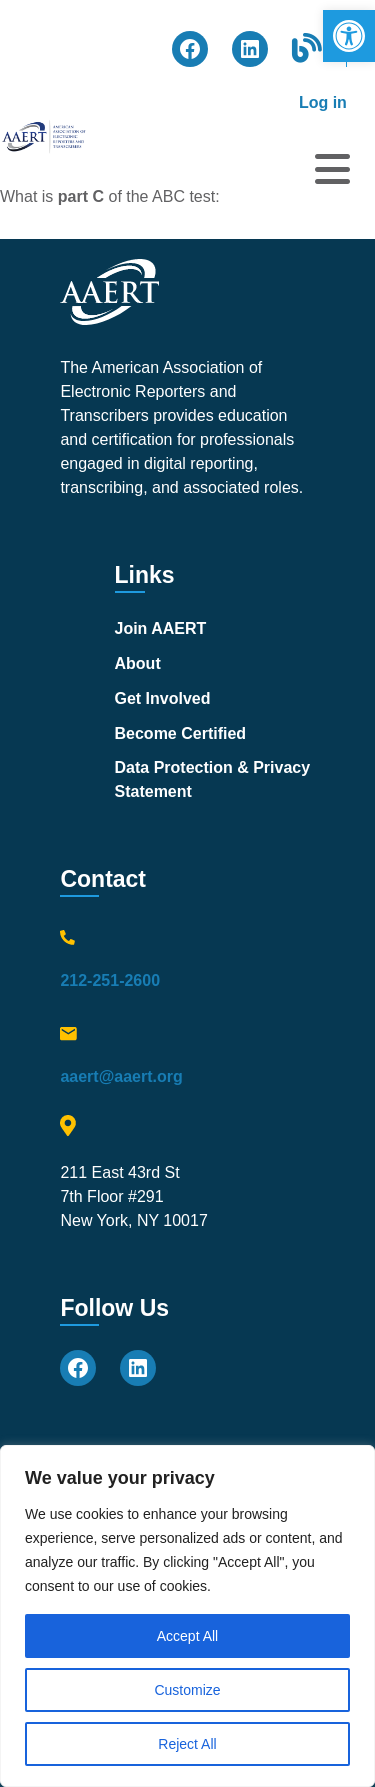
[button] (349, 36)
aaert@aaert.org (121, 1076)
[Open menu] (332, 169)
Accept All (187, 1636)
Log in (323, 102)
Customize (187, 1690)
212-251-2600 (110, 980)
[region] (187, 1616)
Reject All (187, 1744)
